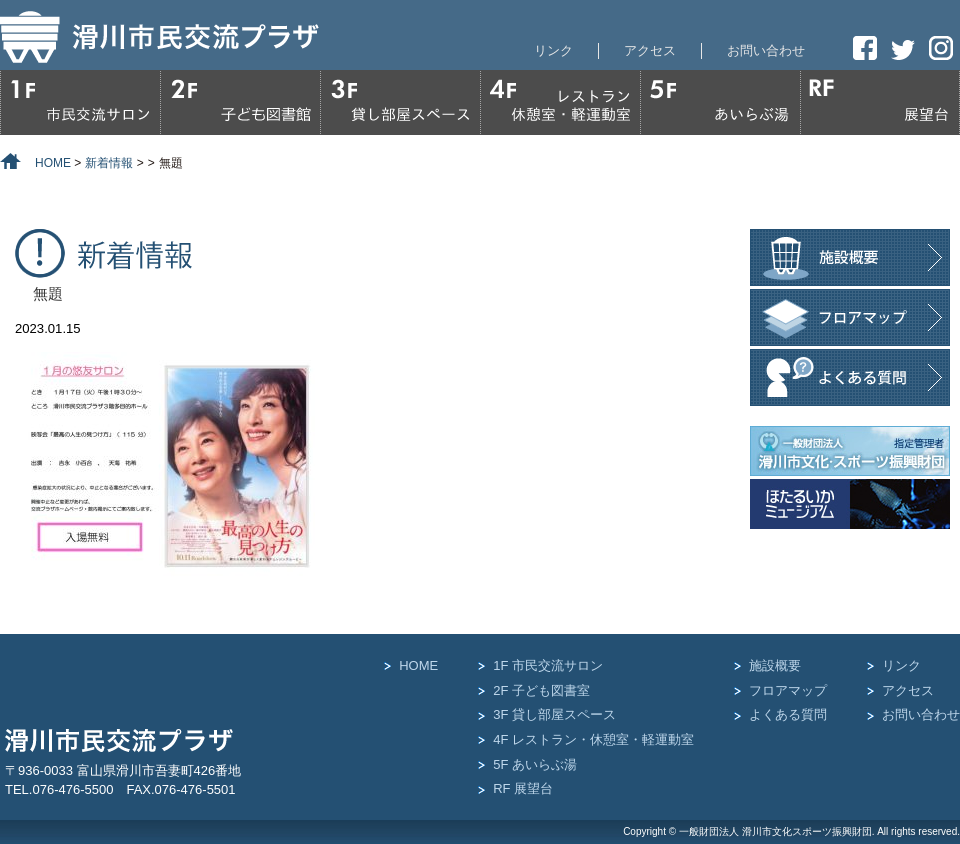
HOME (418, 665)
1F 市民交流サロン (548, 665)
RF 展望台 (523, 788)
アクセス (650, 50)
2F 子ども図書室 (541, 690)
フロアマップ (788, 690)
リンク (553, 50)
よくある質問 (788, 714)
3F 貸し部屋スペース (554, 714)
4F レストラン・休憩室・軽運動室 (593, 739)
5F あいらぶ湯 (535, 764)
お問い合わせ (766, 50)
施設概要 (775, 665)
